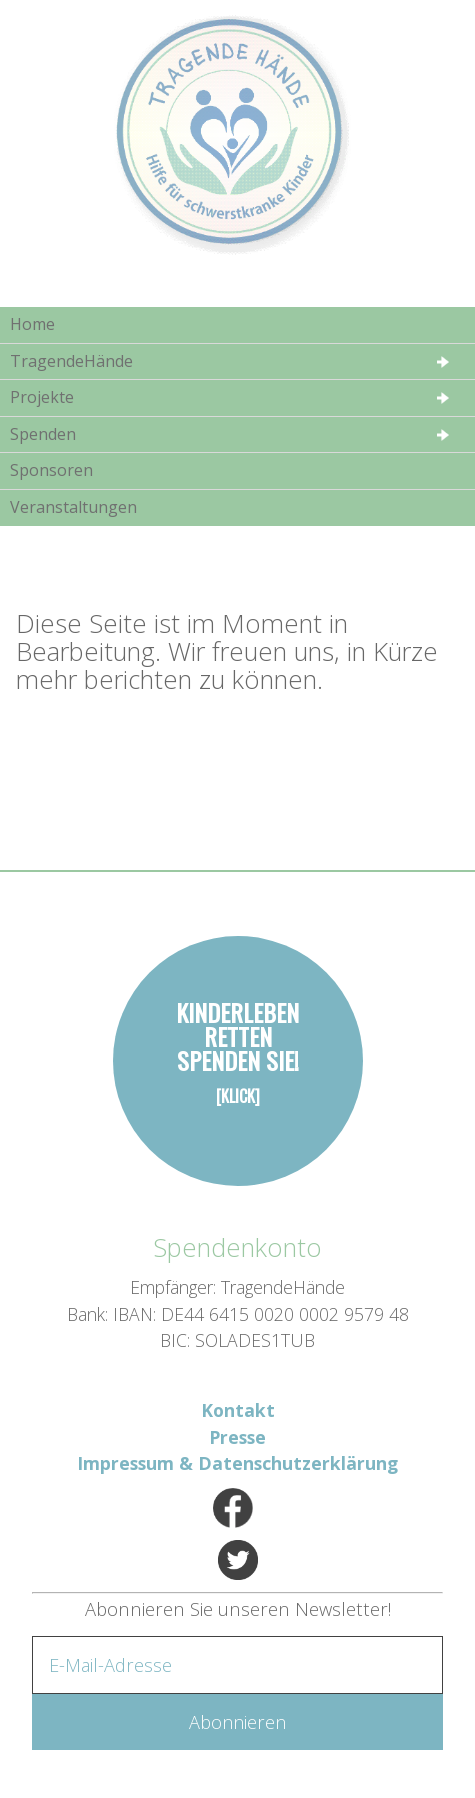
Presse (237, 1437)
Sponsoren (51, 470)
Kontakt (238, 1410)
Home (32, 324)
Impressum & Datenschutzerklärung (237, 1463)
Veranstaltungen (73, 507)
